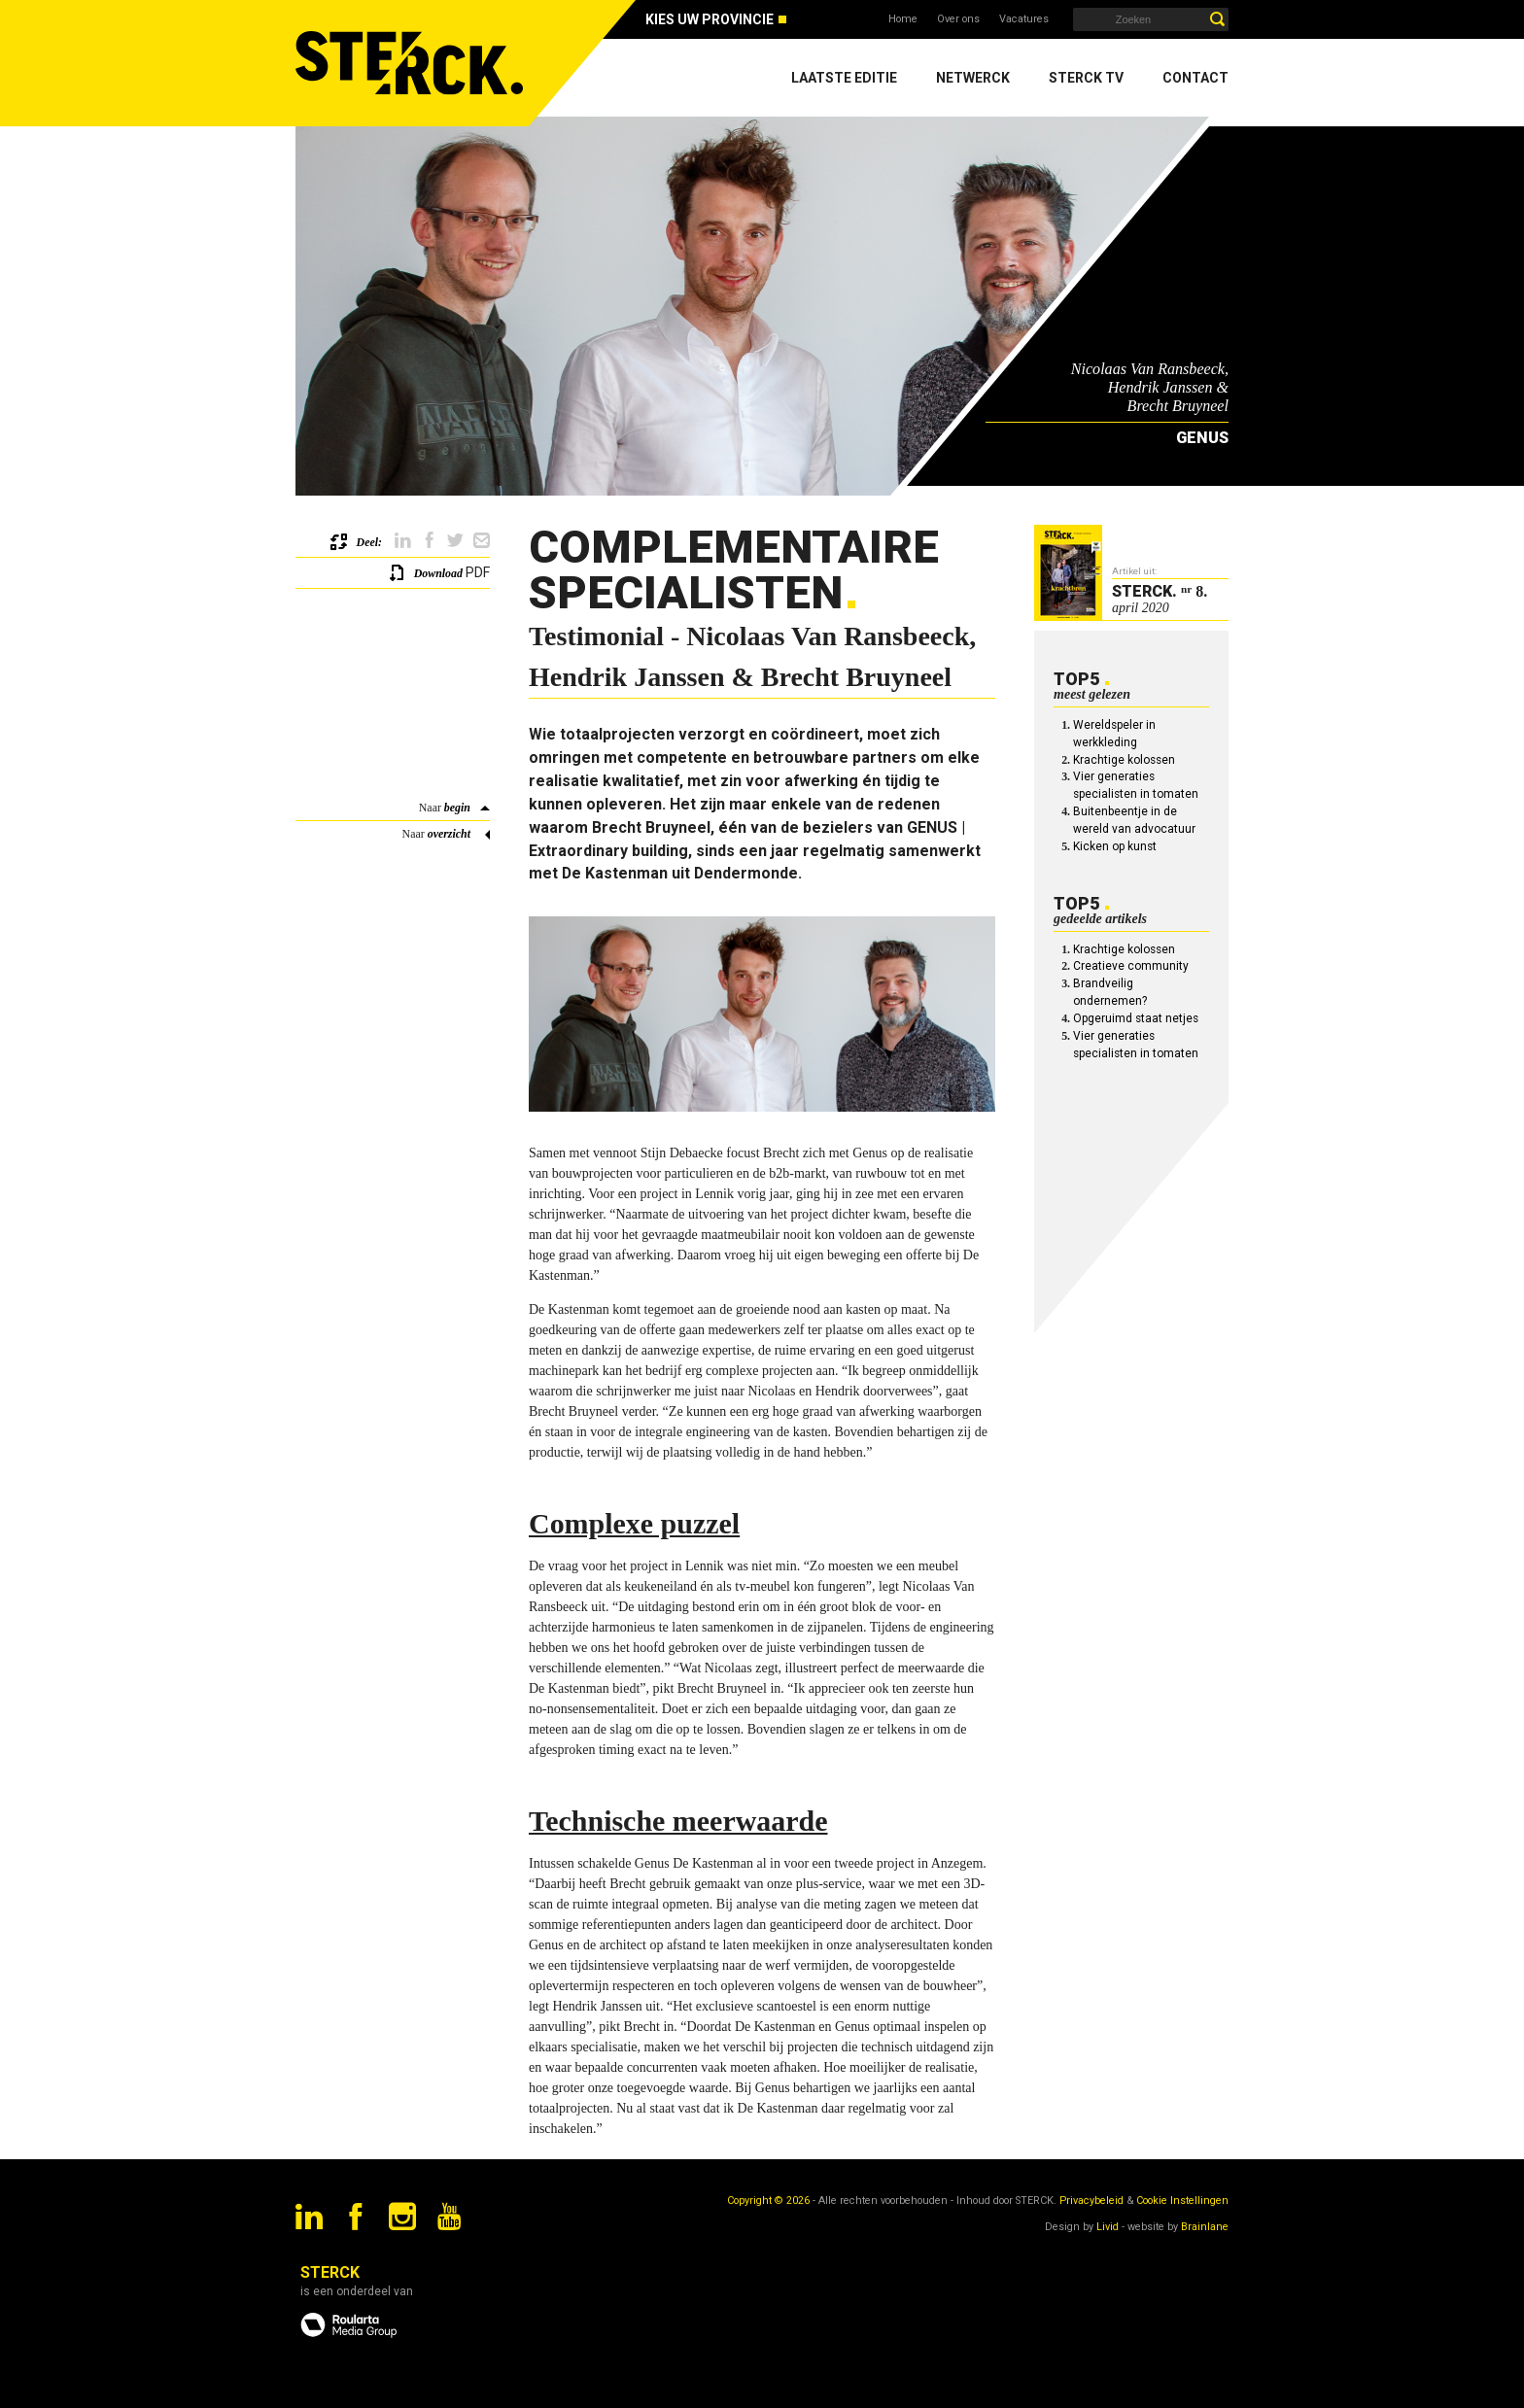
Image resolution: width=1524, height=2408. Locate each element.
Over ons (958, 19)
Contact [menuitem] (1195, 78)
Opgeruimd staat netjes (1135, 1018)
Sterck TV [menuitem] (1086, 78)
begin (457, 807)
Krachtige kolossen (1124, 760)
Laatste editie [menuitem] (844, 78)
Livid (1107, 2226)
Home (903, 19)
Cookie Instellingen (1182, 2200)
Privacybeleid (1091, 2200)
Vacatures (1024, 19)
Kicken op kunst (1115, 846)
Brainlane (1205, 2226)
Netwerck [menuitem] (973, 78)
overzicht (449, 834)
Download (438, 573)
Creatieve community (1131, 966)
